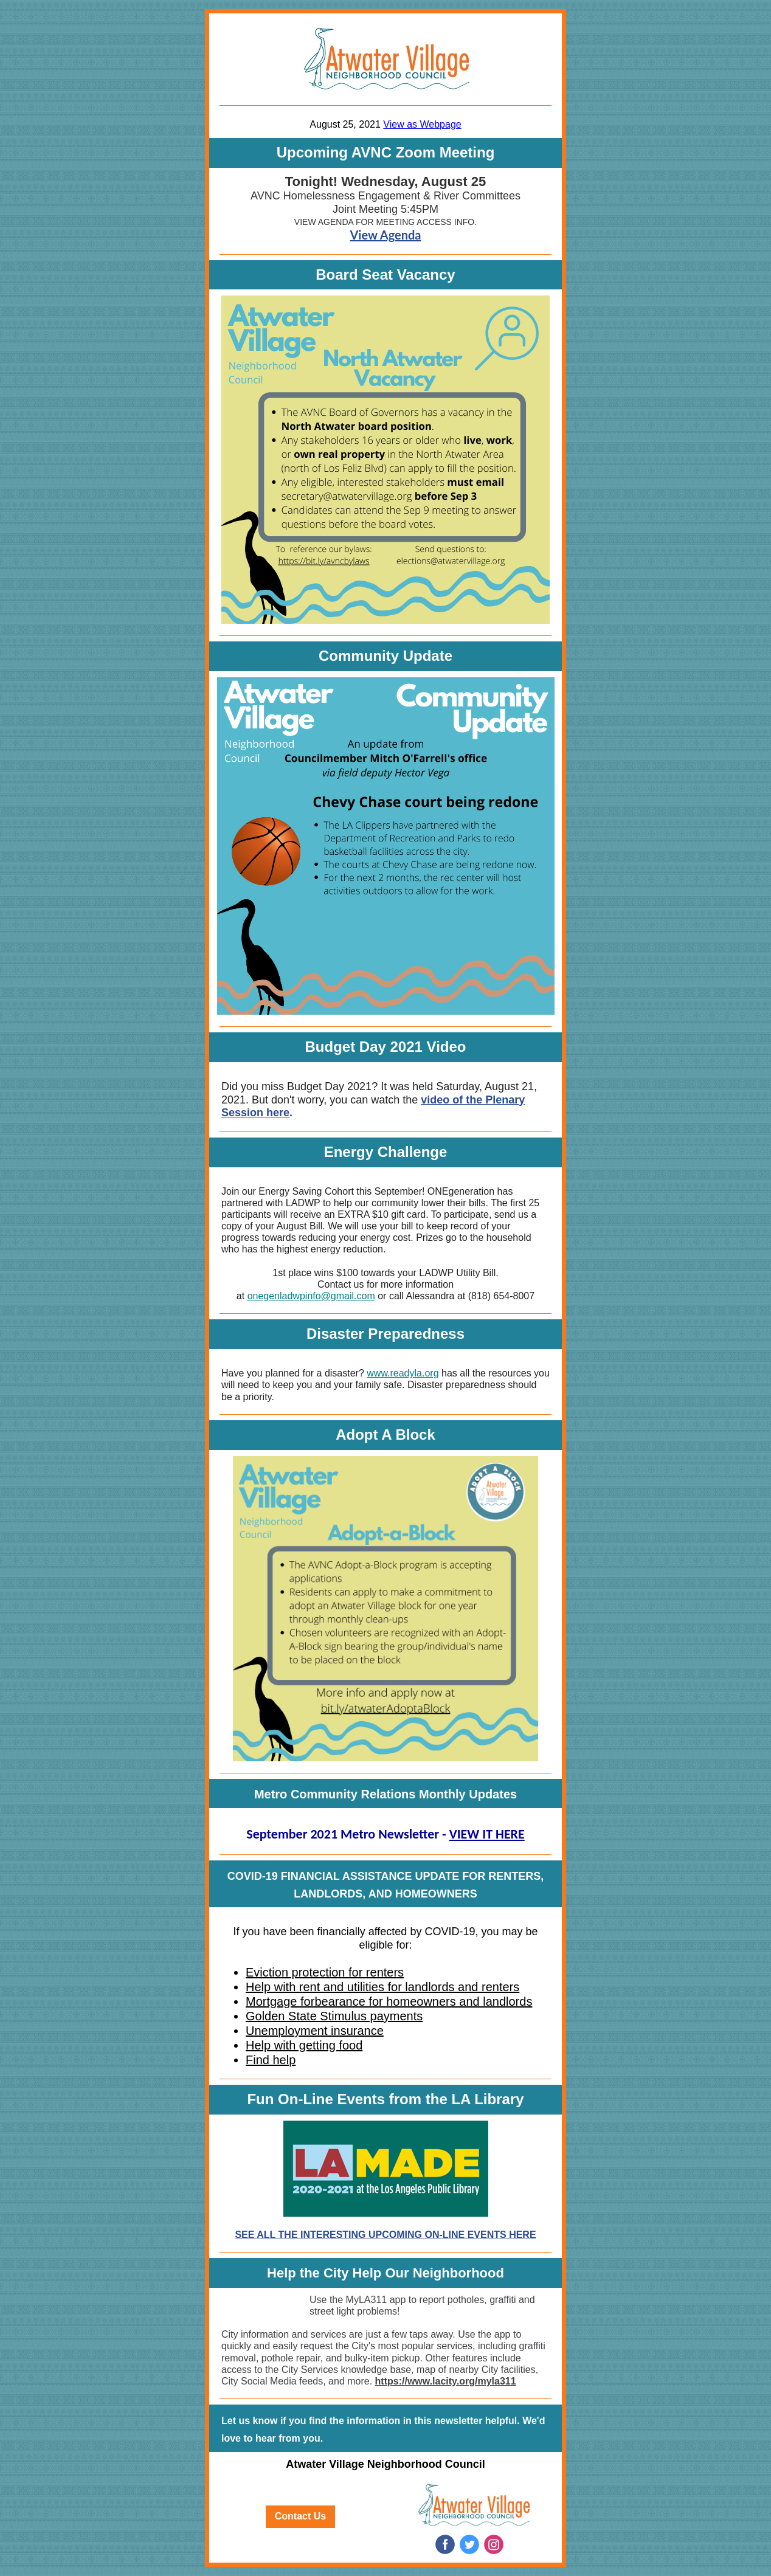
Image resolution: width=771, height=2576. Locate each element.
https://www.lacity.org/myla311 (445, 2381)
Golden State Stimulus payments (334, 2016)
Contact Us (300, 2516)
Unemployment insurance (315, 2030)
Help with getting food (304, 2045)
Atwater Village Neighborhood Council (385, 2464)
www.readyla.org (402, 1373)
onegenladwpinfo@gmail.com (311, 1296)
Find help (271, 2060)
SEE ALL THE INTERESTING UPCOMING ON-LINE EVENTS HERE (385, 2234)
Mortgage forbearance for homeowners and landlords (389, 2001)
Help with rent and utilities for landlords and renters (382, 1987)
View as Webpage (422, 124)
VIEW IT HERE (487, 1834)
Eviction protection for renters (325, 1972)
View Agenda (385, 234)
